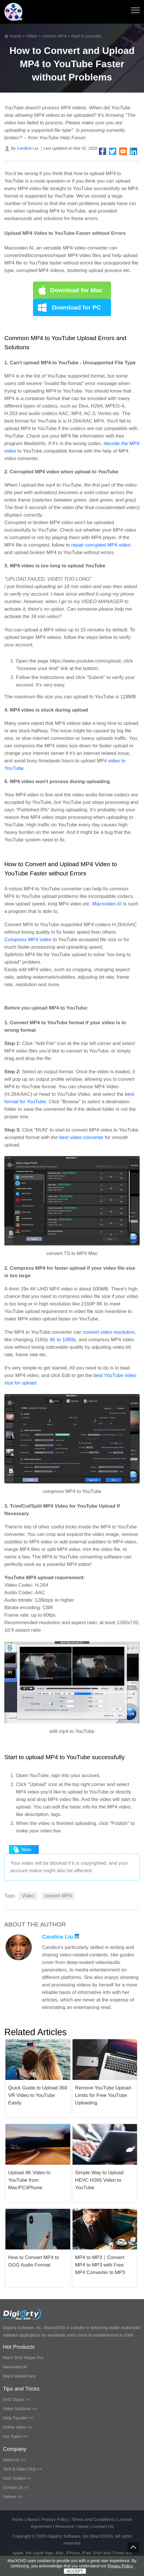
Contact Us (102, 2526)
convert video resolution (109, 1332)
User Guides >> (17, 2478)
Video (31, 35)
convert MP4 (54, 35)
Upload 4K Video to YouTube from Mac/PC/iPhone (29, 2180)
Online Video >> (17, 2427)
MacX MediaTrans (19, 2376)
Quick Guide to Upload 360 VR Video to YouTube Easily (37, 2095)
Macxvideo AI (106, 904)
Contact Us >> (16, 2487)
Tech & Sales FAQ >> (22, 2469)
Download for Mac (76, 290)
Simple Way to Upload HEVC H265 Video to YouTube (99, 2180)
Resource (65, 2526)
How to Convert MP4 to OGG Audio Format (33, 2261)
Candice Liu (27, 148)
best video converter (81, 1137)
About (32, 2519)
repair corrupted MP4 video (100, 545)
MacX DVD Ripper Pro (23, 2357)
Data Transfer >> (18, 2418)
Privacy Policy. (121, 2566)
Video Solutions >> (20, 2408)
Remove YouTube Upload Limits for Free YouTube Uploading (103, 2095)
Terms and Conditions (93, 2519)
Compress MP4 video (27, 939)
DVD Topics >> (16, 2399)
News (82, 2526)
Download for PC (76, 307)
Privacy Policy (54, 2519)
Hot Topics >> (15, 2436)
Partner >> (12, 2496)
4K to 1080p (62, 1339)
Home (15, 35)
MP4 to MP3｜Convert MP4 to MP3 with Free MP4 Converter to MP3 (100, 2265)
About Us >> (14, 2459)
